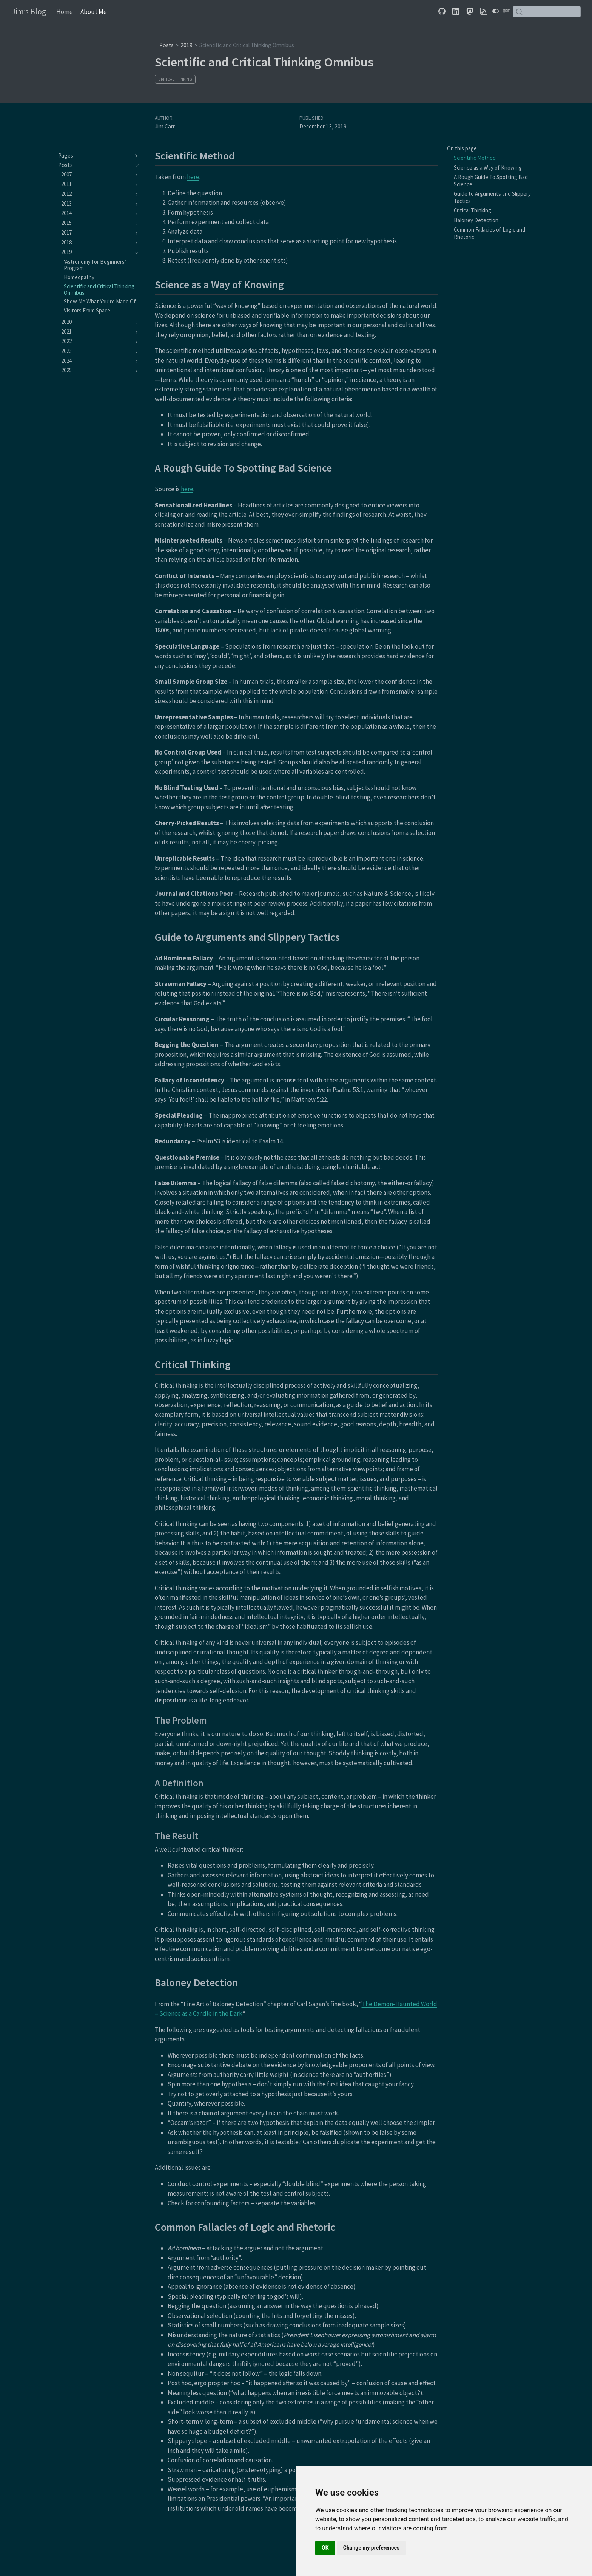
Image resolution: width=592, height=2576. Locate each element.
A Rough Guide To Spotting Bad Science (491, 180)
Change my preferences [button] (371, 2548)
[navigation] (94, 155)
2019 (186, 45)
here (193, 177)
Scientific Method (475, 157)
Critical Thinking (175, 79)
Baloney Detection (476, 220)
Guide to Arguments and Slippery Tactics (492, 197)
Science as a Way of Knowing (488, 167)
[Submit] (519, 12)
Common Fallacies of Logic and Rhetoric (489, 233)
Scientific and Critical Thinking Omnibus (246, 45)
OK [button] (325, 2548)
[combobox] (547, 11)
